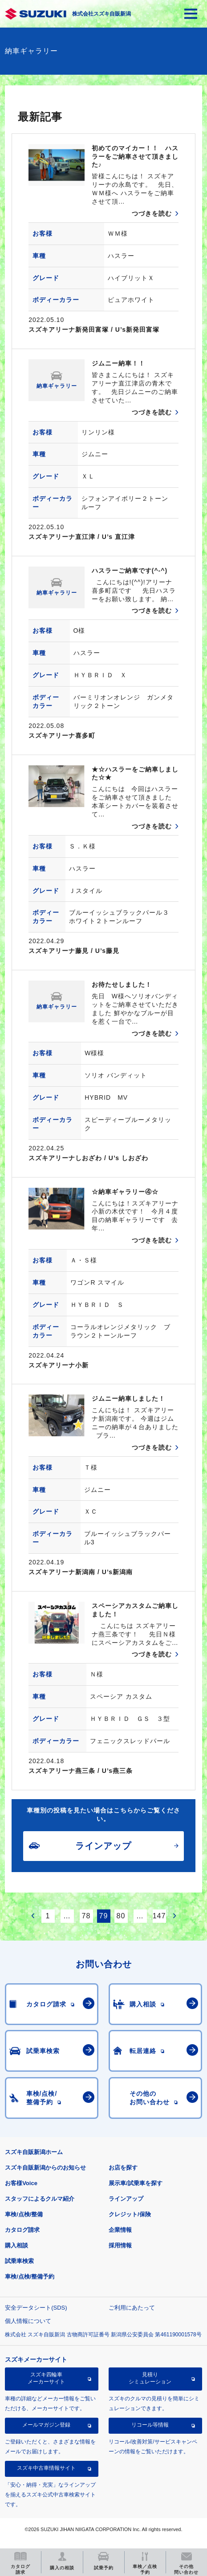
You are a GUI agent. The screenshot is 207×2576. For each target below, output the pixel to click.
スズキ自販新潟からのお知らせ (45, 2167)
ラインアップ (126, 2198)
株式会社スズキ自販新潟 (101, 14)
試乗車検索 (19, 2261)
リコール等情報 (150, 2425)
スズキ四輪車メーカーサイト (46, 2378)
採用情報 (120, 2245)
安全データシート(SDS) (36, 2307)
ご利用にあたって (132, 2307)
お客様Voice (21, 2183)
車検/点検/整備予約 (29, 2276)
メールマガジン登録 (46, 2425)
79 (103, 1916)
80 (121, 1916)
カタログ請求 (22, 2229)
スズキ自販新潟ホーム (34, 2152)
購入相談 (16, 2245)
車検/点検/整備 (24, 2214)
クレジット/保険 (130, 2214)
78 (86, 1916)
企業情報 (120, 2229)
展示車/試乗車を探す (135, 2183)
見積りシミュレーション (150, 2378)
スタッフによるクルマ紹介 (39, 2198)
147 (159, 1916)
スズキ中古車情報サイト (46, 2468)
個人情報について (28, 2321)
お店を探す (123, 2167)
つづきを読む (152, 213)
